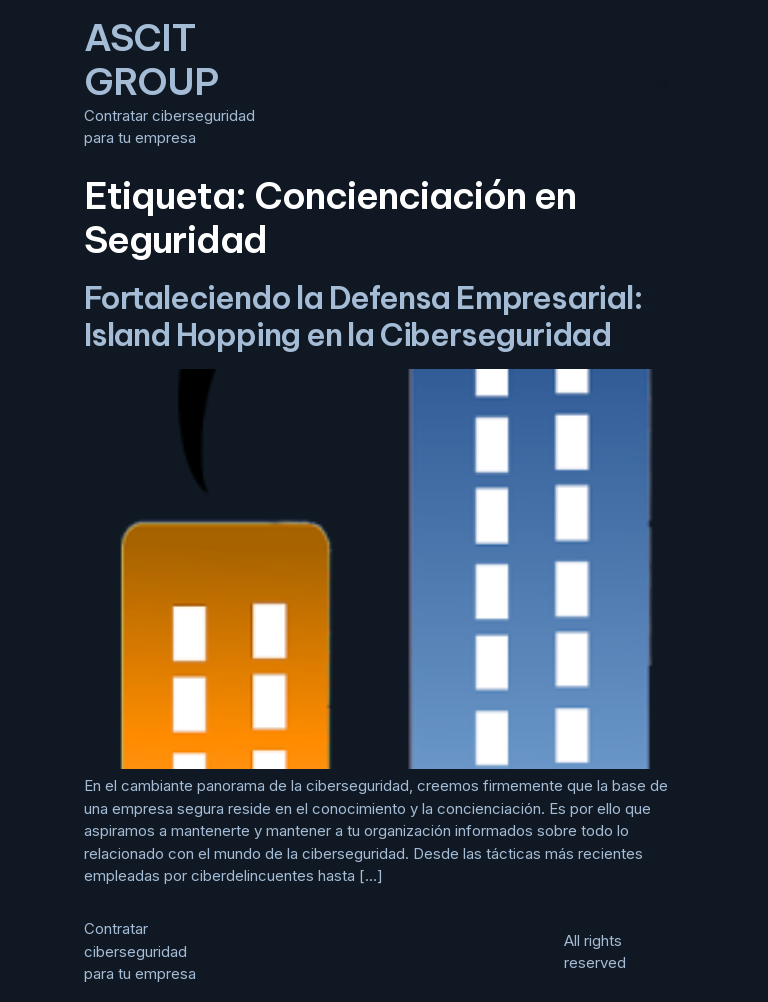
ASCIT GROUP (151, 59)
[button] (663, 82)
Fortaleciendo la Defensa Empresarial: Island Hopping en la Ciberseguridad (363, 316)
